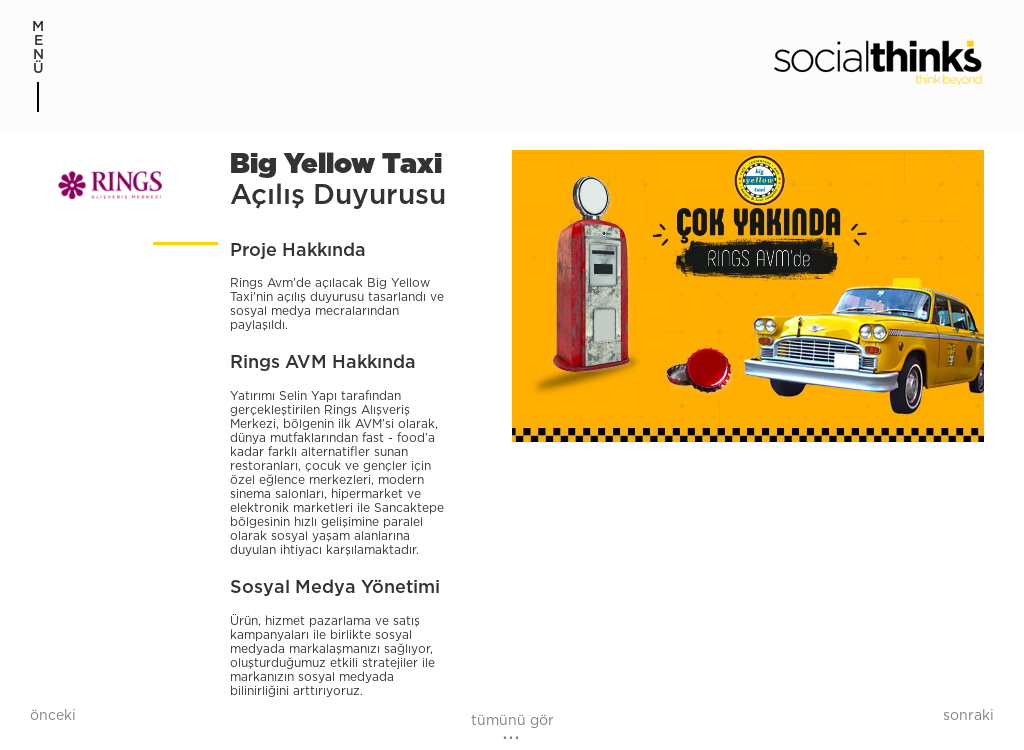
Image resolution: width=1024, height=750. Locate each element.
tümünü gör (512, 721)
